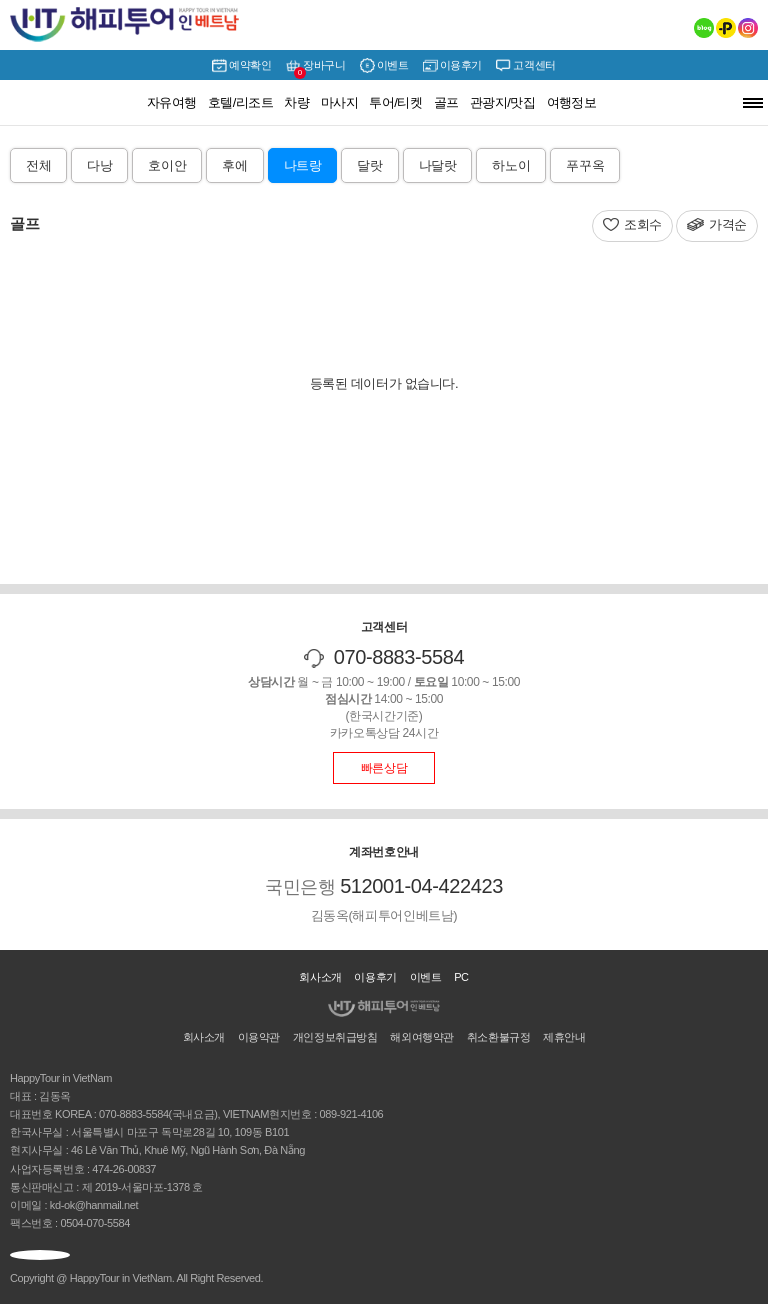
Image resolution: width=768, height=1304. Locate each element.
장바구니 (315, 67)
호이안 (167, 165)
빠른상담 (384, 768)
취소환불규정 (499, 1037)
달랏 (369, 165)
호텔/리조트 (241, 102)
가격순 (728, 224)
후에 (234, 165)
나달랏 (438, 165)
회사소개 (320, 977)
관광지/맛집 (503, 102)
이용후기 (452, 65)
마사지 (339, 102)
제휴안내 (564, 1037)
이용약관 (259, 1037)
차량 (296, 102)
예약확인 (241, 65)
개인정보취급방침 (335, 1037)
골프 (446, 102)
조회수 (643, 224)
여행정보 (572, 102)
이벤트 (384, 65)
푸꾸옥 (585, 165)
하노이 (511, 165)
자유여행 (172, 102)
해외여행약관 (422, 1037)
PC (461, 977)
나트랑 (303, 165)
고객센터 (525, 65)
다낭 (99, 165)
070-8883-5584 (399, 657)
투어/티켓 (395, 102)
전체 (38, 165)
